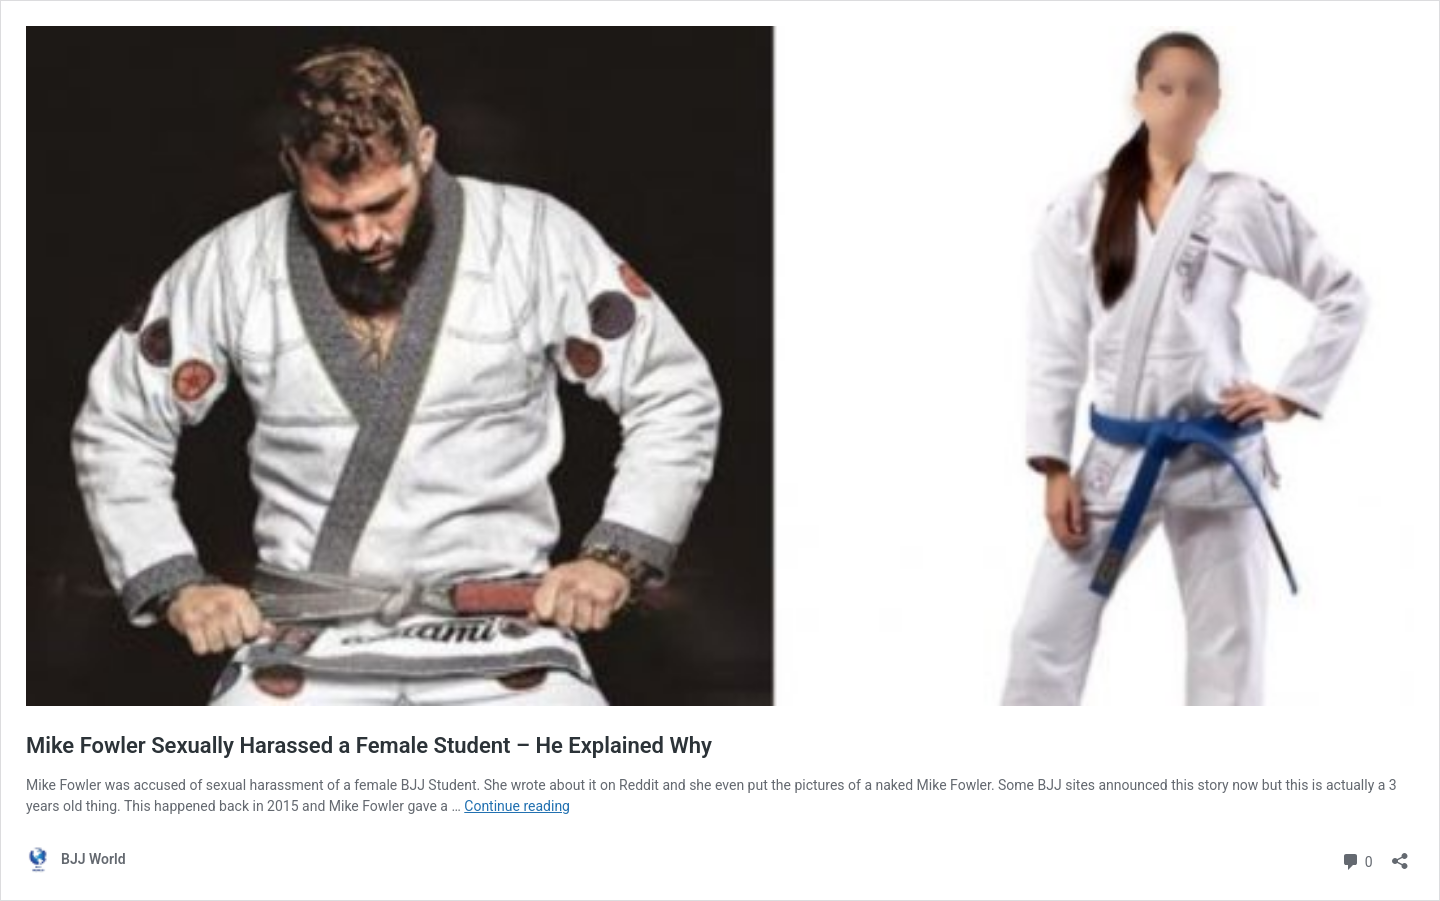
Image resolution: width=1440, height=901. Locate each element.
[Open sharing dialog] (1400, 854)
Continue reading (517, 806)
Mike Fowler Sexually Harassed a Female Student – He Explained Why (369, 745)
